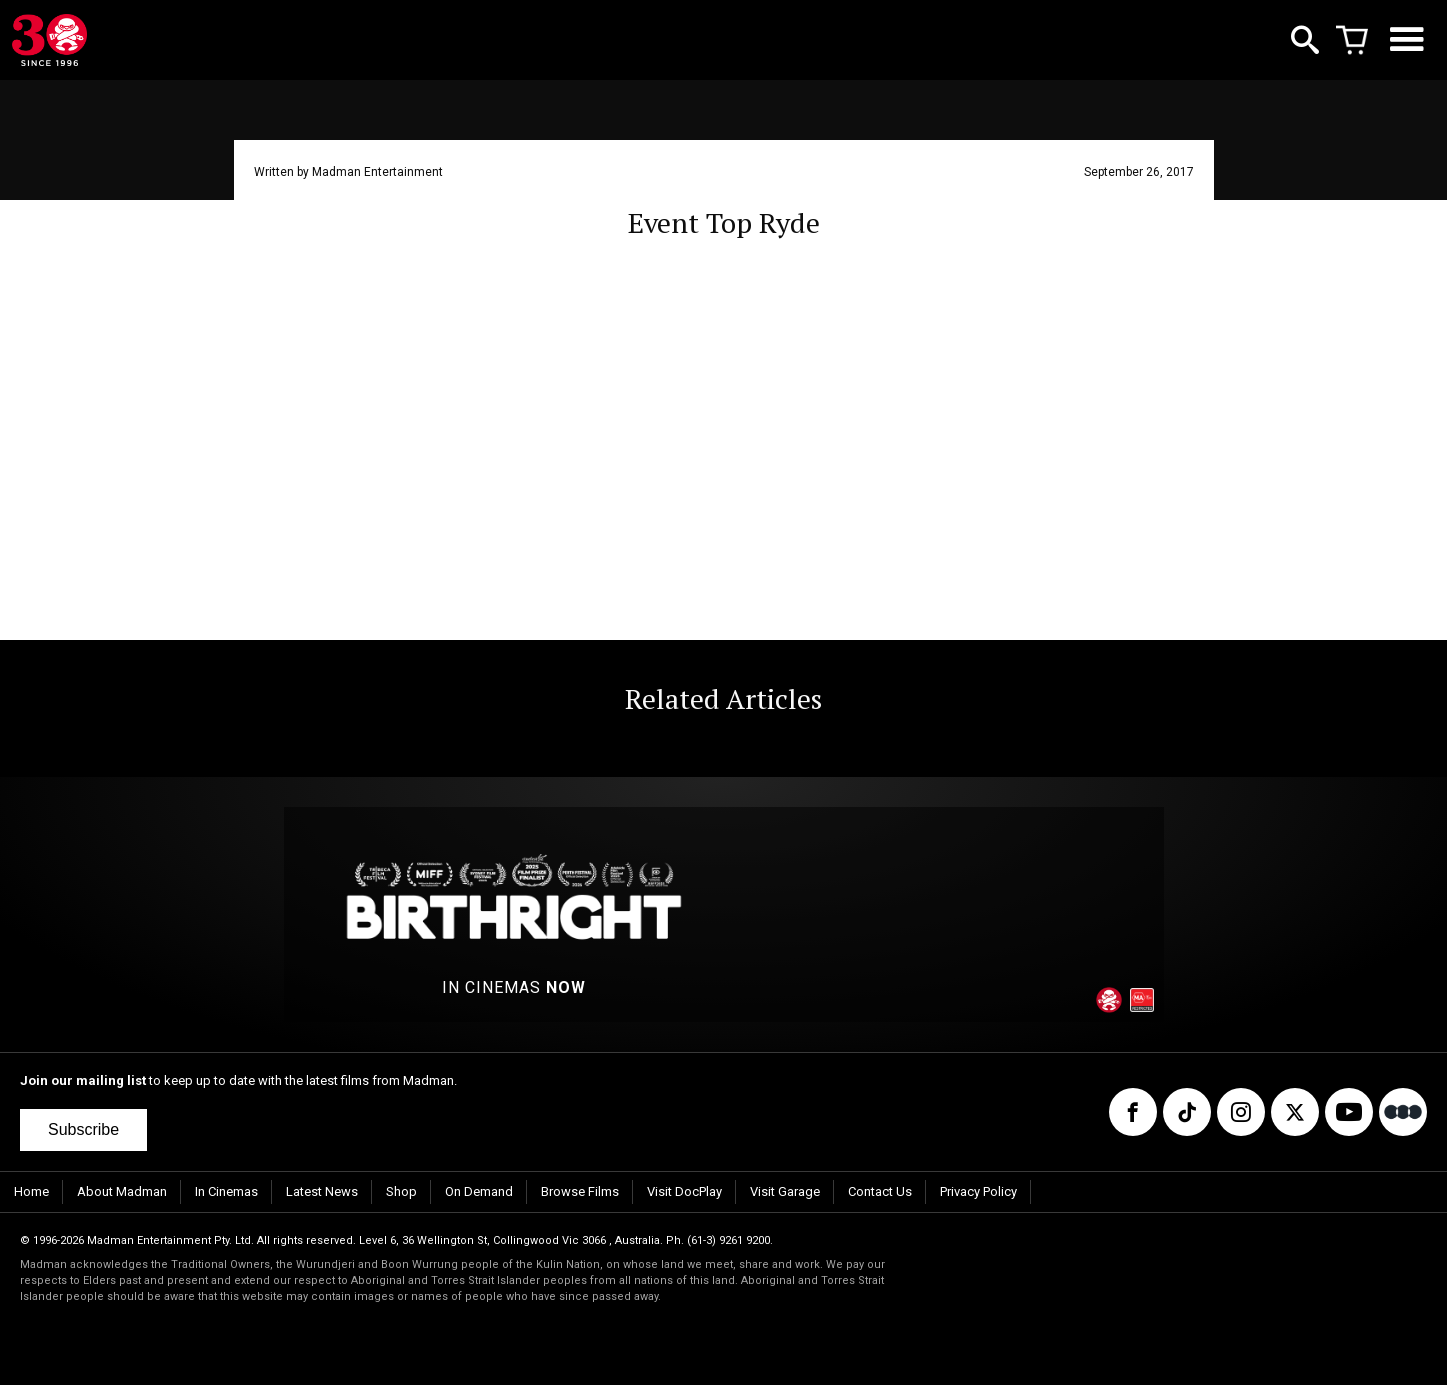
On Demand (479, 1191)
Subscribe (83, 1129)
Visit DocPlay (684, 1191)
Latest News (322, 1191)
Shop (401, 1191)
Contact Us (880, 1191)
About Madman (122, 1191)
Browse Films (580, 1191)
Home (31, 1191)
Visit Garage (785, 1191)
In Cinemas (226, 1191)
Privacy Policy (978, 1191)
